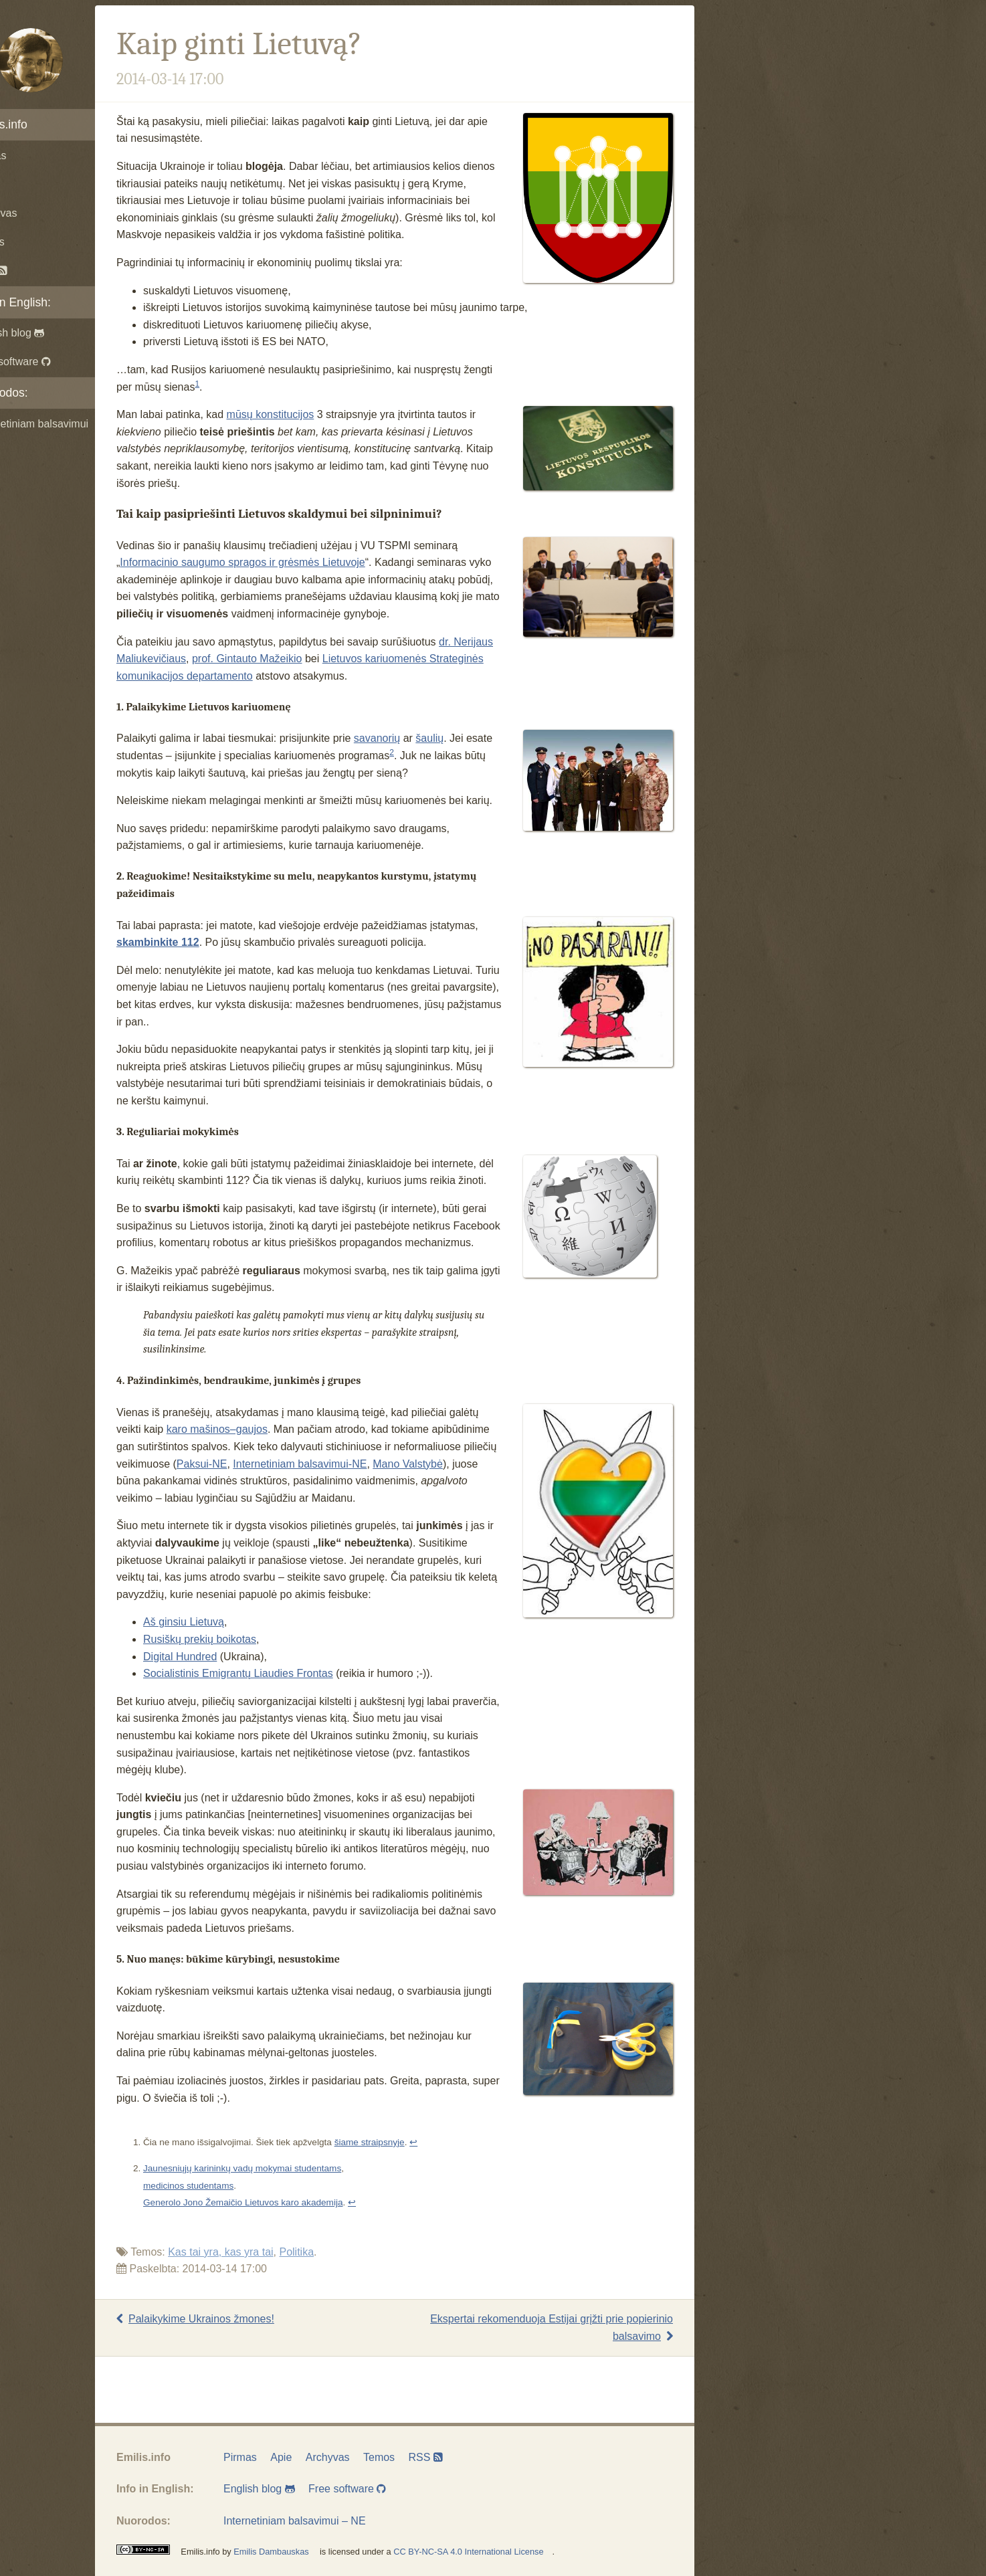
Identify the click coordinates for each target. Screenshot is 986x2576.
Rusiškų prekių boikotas (233, 1639)
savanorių (410, 738)
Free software (45, 361)
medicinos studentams (222, 2186)
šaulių (463, 738)
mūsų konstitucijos (304, 414)
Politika (329, 2252)
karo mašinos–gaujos (250, 1429)
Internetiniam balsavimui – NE (64, 431)
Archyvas (29, 213)
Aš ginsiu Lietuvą (217, 1621)
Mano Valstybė (441, 1464)
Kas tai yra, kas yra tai (253, 2252)
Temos (22, 241)
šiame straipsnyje (403, 2142)
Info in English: (45, 302)
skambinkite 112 (191, 942)
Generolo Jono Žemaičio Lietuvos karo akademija (276, 2202)
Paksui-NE (235, 1464)
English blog (42, 332)
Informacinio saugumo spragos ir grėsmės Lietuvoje (275, 562)
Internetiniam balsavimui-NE (333, 1464)
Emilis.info (34, 124)
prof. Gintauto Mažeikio (280, 658)
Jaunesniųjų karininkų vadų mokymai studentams (276, 2168)
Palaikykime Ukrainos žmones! (229, 2318)
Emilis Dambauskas (304, 2552)
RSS (24, 270)
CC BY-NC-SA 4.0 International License (502, 2552)
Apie (17, 184)
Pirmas (23, 155)
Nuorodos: (34, 392)
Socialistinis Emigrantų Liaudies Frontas (272, 1673)
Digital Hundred (213, 1656)
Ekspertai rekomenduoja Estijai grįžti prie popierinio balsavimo (585, 2327)
